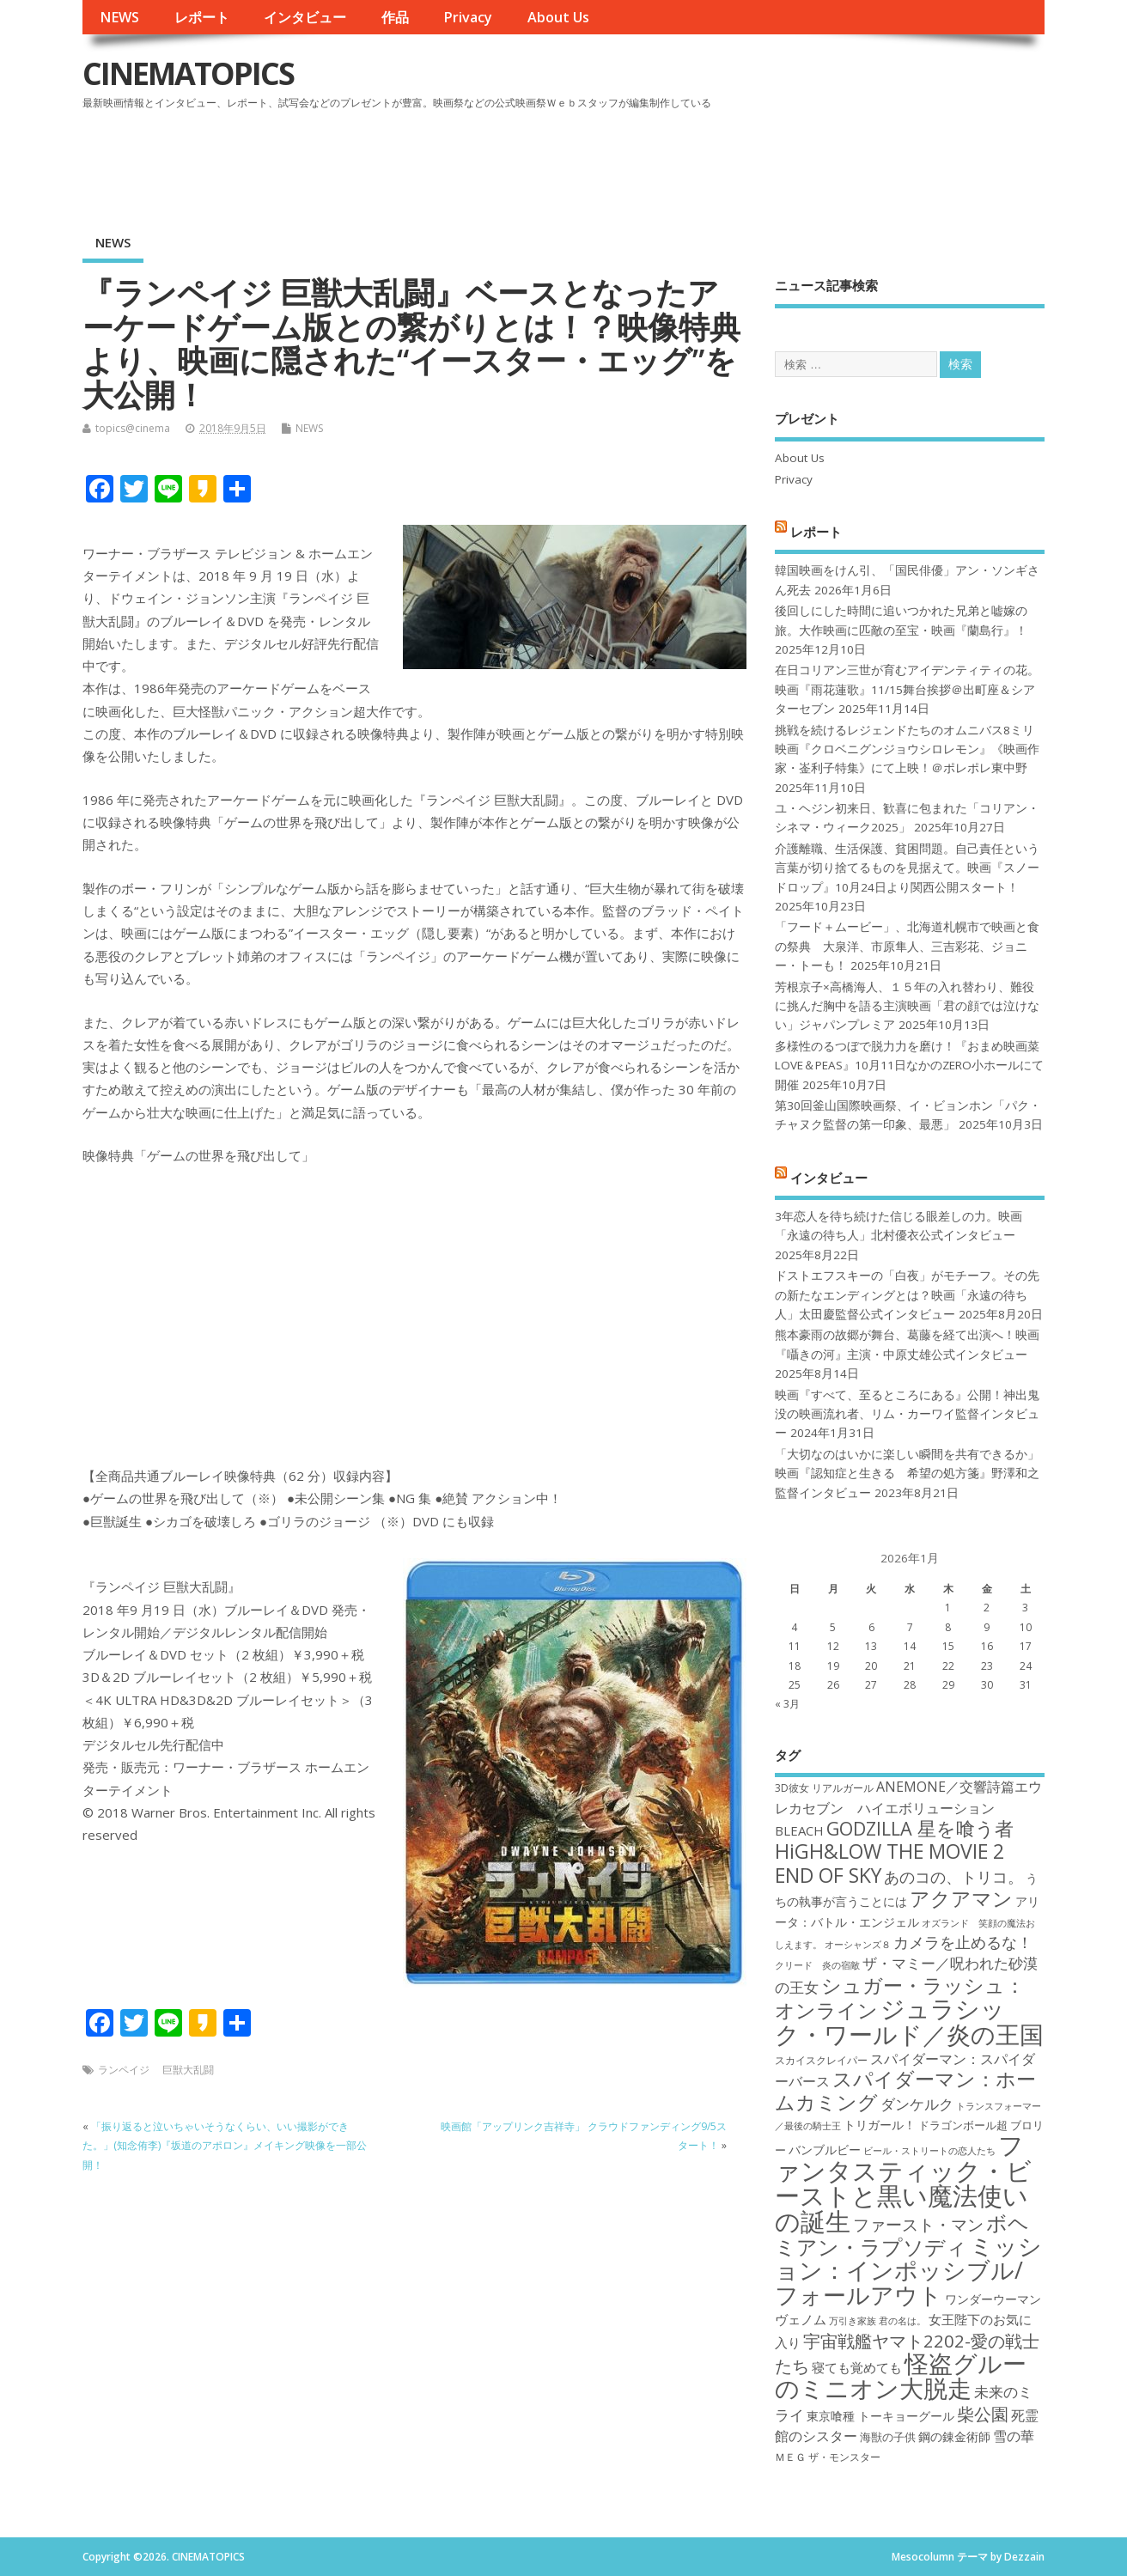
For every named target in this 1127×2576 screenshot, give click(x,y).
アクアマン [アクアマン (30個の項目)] (961, 1898)
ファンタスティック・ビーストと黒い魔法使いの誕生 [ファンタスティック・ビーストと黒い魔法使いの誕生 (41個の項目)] (903, 2183)
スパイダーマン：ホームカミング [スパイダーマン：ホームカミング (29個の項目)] (905, 2090)
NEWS (119, 17)
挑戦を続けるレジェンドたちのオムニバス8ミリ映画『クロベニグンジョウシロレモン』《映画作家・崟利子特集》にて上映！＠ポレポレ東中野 (907, 749)
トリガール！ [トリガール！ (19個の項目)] (880, 2124)
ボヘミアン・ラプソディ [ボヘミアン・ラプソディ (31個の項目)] (902, 2234)
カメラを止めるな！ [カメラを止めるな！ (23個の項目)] (963, 1942)
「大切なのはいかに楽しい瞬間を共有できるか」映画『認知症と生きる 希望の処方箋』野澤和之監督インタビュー (907, 1473)
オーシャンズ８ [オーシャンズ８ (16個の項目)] (858, 1945)
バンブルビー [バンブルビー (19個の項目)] (825, 2149)
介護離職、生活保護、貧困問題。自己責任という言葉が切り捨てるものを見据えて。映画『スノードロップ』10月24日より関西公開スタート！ (907, 868)
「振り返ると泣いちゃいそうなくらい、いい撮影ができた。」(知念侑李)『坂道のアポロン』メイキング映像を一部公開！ (224, 2145)
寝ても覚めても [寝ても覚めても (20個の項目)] (857, 2367)
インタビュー (305, 17)
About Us (558, 17)
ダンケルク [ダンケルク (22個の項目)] (916, 2104)
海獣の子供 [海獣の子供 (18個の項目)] (888, 2437)
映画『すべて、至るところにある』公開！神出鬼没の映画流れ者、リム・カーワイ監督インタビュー (907, 1414)
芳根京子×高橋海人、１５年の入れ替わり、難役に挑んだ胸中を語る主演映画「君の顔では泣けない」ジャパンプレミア (907, 1006)
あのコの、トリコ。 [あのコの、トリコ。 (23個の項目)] (953, 1877)
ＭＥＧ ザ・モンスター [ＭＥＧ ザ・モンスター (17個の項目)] (827, 2457)
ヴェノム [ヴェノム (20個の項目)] (800, 2319)
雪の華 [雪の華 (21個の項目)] (1013, 2436)
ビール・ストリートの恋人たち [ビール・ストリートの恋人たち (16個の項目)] (929, 2151)
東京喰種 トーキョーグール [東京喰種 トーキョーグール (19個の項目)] (880, 2416)
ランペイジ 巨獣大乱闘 (156, 2069)
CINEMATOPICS (188, 73)
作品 (395, 17)
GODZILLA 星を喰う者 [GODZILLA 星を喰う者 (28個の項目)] (920, 1828)
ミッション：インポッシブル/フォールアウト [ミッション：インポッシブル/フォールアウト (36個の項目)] (908, 2270)
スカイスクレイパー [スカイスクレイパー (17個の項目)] (821, 2060)
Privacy (467, 17)
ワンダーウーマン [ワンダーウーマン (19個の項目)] (993, 2299)
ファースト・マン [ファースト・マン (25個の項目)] (918, 2224)
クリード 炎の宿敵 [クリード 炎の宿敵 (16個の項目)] (817, 1965)
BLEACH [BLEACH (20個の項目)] (799, 1830)
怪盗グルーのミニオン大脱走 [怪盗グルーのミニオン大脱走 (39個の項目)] (900, 2375)
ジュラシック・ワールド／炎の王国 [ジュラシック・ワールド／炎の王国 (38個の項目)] (909, 2020)
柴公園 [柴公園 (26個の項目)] (982, 2414)
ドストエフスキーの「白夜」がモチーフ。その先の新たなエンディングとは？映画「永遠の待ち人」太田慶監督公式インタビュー (907, 1295)
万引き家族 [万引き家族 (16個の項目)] (852, 2321)
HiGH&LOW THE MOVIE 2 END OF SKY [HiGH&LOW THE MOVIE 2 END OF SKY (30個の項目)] (889, 1862)
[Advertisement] (717, 162)
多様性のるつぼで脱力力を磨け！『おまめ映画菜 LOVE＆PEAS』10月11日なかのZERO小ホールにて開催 (909, 1065)
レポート (201, 17)
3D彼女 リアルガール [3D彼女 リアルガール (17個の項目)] (824, 1788)
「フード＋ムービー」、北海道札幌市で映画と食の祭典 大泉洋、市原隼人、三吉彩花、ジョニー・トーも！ (907, 946)
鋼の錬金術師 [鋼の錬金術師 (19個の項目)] (954, 2436)
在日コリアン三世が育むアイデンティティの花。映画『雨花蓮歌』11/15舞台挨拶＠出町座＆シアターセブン (907, 689)
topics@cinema (132, 428)
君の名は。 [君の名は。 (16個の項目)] (902, 2321)
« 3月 (787, 1703)
